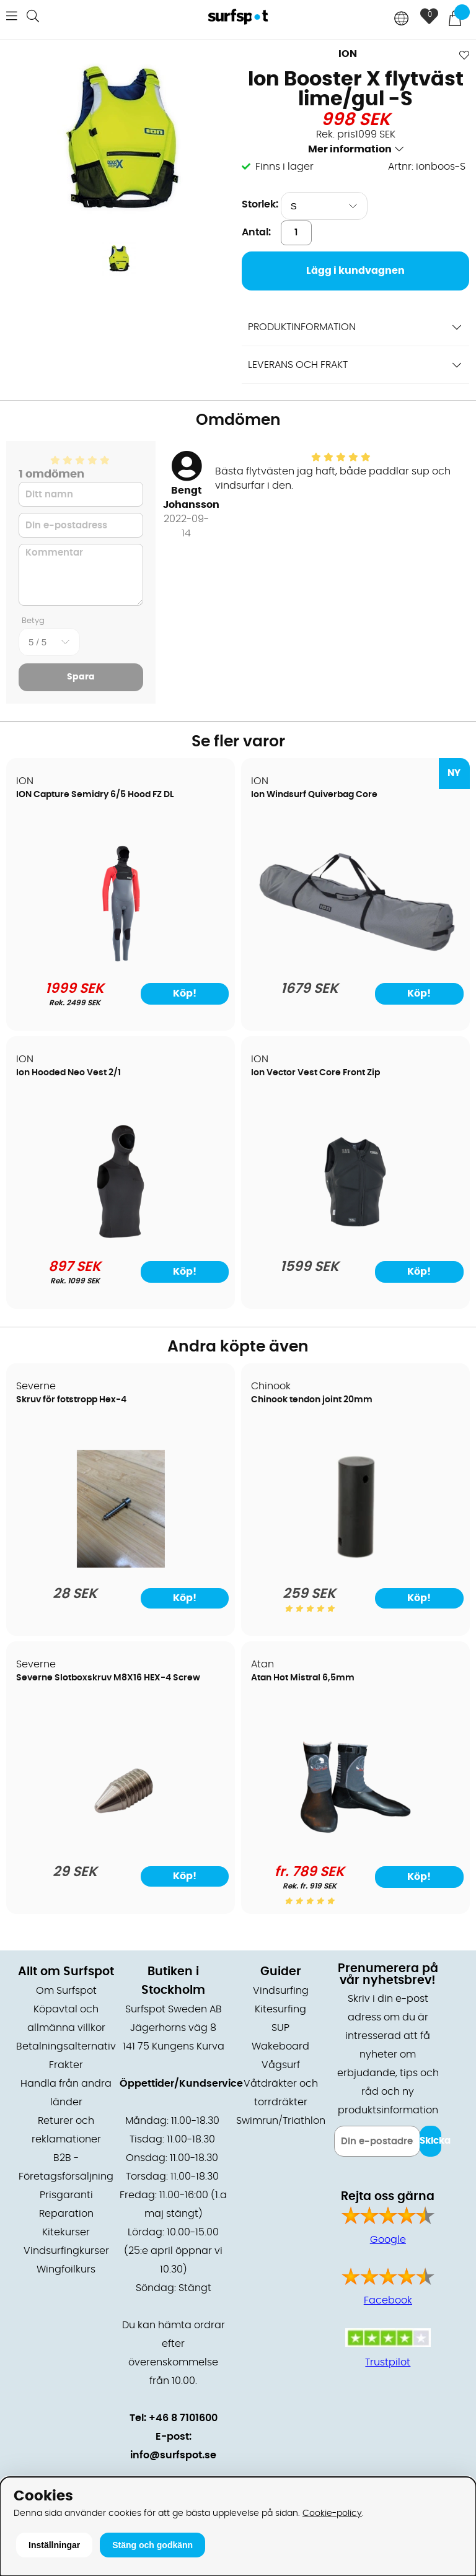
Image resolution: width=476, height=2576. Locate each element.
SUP (280, 2028)
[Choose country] (401, 19)
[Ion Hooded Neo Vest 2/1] (120, 1237)
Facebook (388, 2300)
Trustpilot (387, 2362)
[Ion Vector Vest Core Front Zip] (355, 1237)
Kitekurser (66, 2232)
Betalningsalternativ (66, 2046)
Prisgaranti (66, 2195)
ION (347, 54)
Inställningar (54, 2545)
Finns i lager (284, 167)
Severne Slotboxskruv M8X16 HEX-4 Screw (108, 1678)
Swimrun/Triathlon (280, 2121)
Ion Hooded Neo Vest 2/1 (68, 1072)
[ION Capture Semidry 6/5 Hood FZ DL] (120, 959)
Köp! (184, 993)
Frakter (66, 2065)
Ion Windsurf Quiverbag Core (314, 794)
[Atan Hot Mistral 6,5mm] (355, 1843)
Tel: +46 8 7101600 (174, 2418)
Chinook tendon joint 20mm (311, 1399)
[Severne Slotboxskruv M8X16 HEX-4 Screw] (121, 1843)
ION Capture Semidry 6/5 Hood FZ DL (95, 794)
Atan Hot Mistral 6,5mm (303, 1678)
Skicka (430, 2141)
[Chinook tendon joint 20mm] (355, 1565)
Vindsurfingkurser (66, 2251)
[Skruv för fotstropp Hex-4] (121, 1565)
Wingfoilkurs (66, 2269)
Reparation (66, 2214)
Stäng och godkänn (152, 2545)
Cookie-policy (332, 2513)
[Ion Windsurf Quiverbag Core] (355, 959)
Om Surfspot (66, 1991)
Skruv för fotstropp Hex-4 (71, 1399)
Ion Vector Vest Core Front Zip (315, 1072)
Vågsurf (281, 2065)
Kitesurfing (280, 2009)
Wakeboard (280, 2046)
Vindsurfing (281, 1991)
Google (388, 2240)
